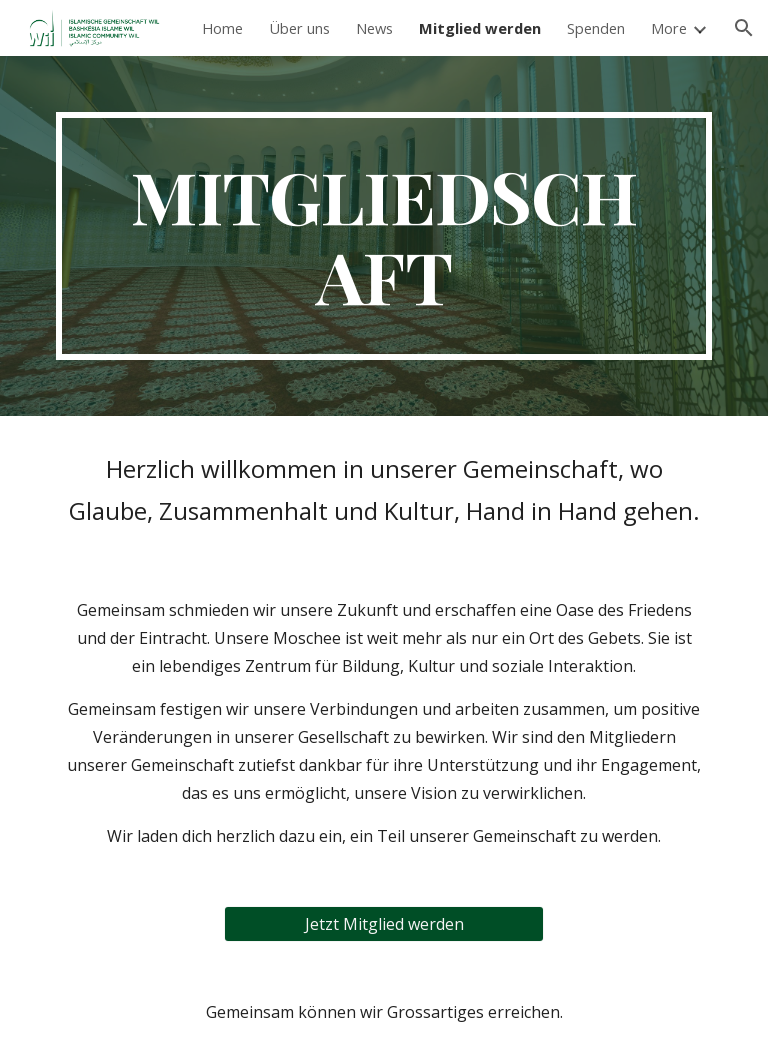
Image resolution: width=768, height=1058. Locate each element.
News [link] (374, 28)
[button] (744, 28)
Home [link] (222, 28)
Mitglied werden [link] (480, 28)
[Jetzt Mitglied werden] (383, 924)
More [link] (669, 28)
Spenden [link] (596, 28)
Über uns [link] (299, 28)
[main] (383, 236)
